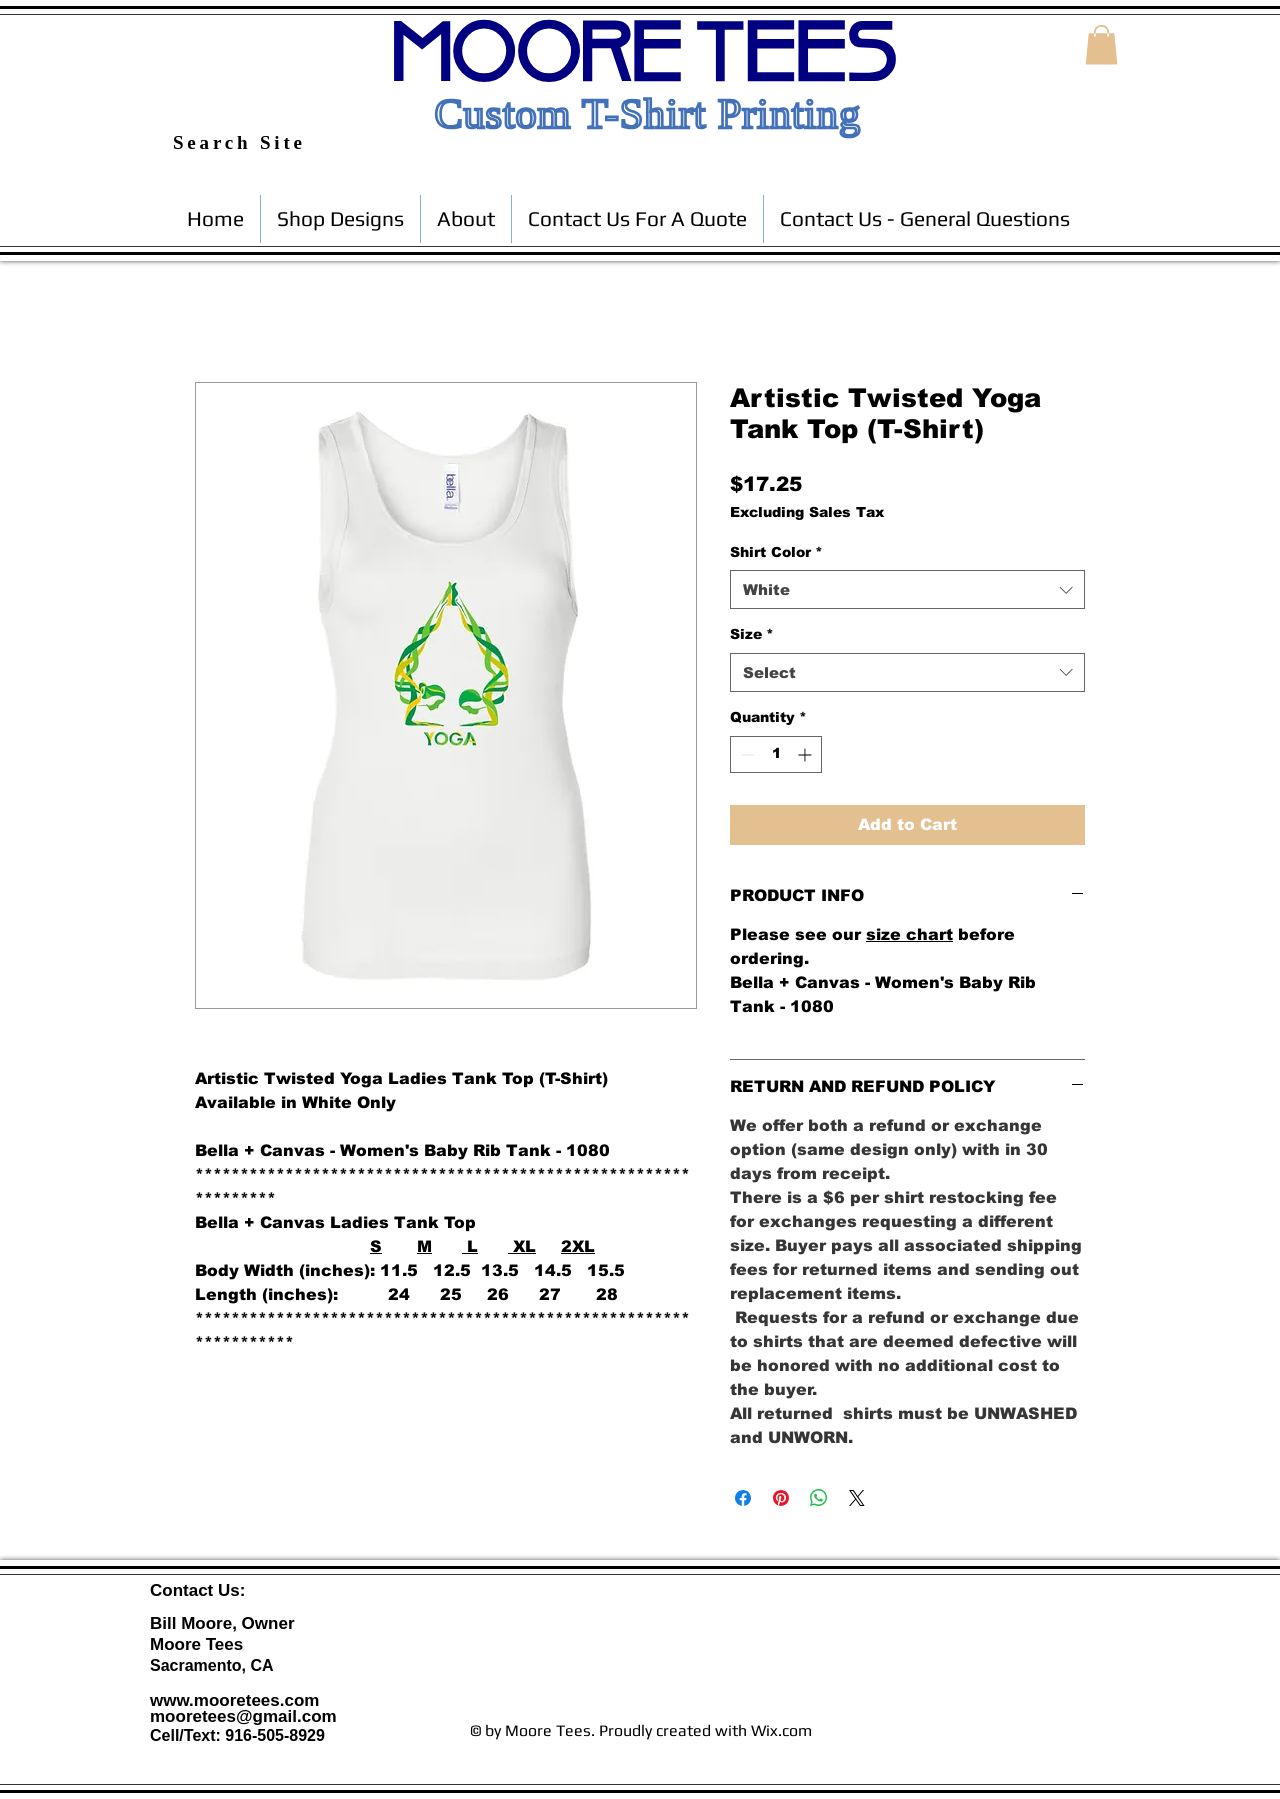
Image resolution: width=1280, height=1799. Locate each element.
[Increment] (806, 754)
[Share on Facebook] (743, 1498)
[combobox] (907, 589)
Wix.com (781, 1730)
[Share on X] (857, 1498)
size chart (909, 934)
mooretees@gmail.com (243, 1716)
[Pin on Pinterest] (781, 1498)
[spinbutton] (776, 754)
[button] (1101, 44)
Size (752, 634)
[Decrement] (745, 754)
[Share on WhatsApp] (819, 1498)
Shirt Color (776, 552)
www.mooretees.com (234, 1700)
